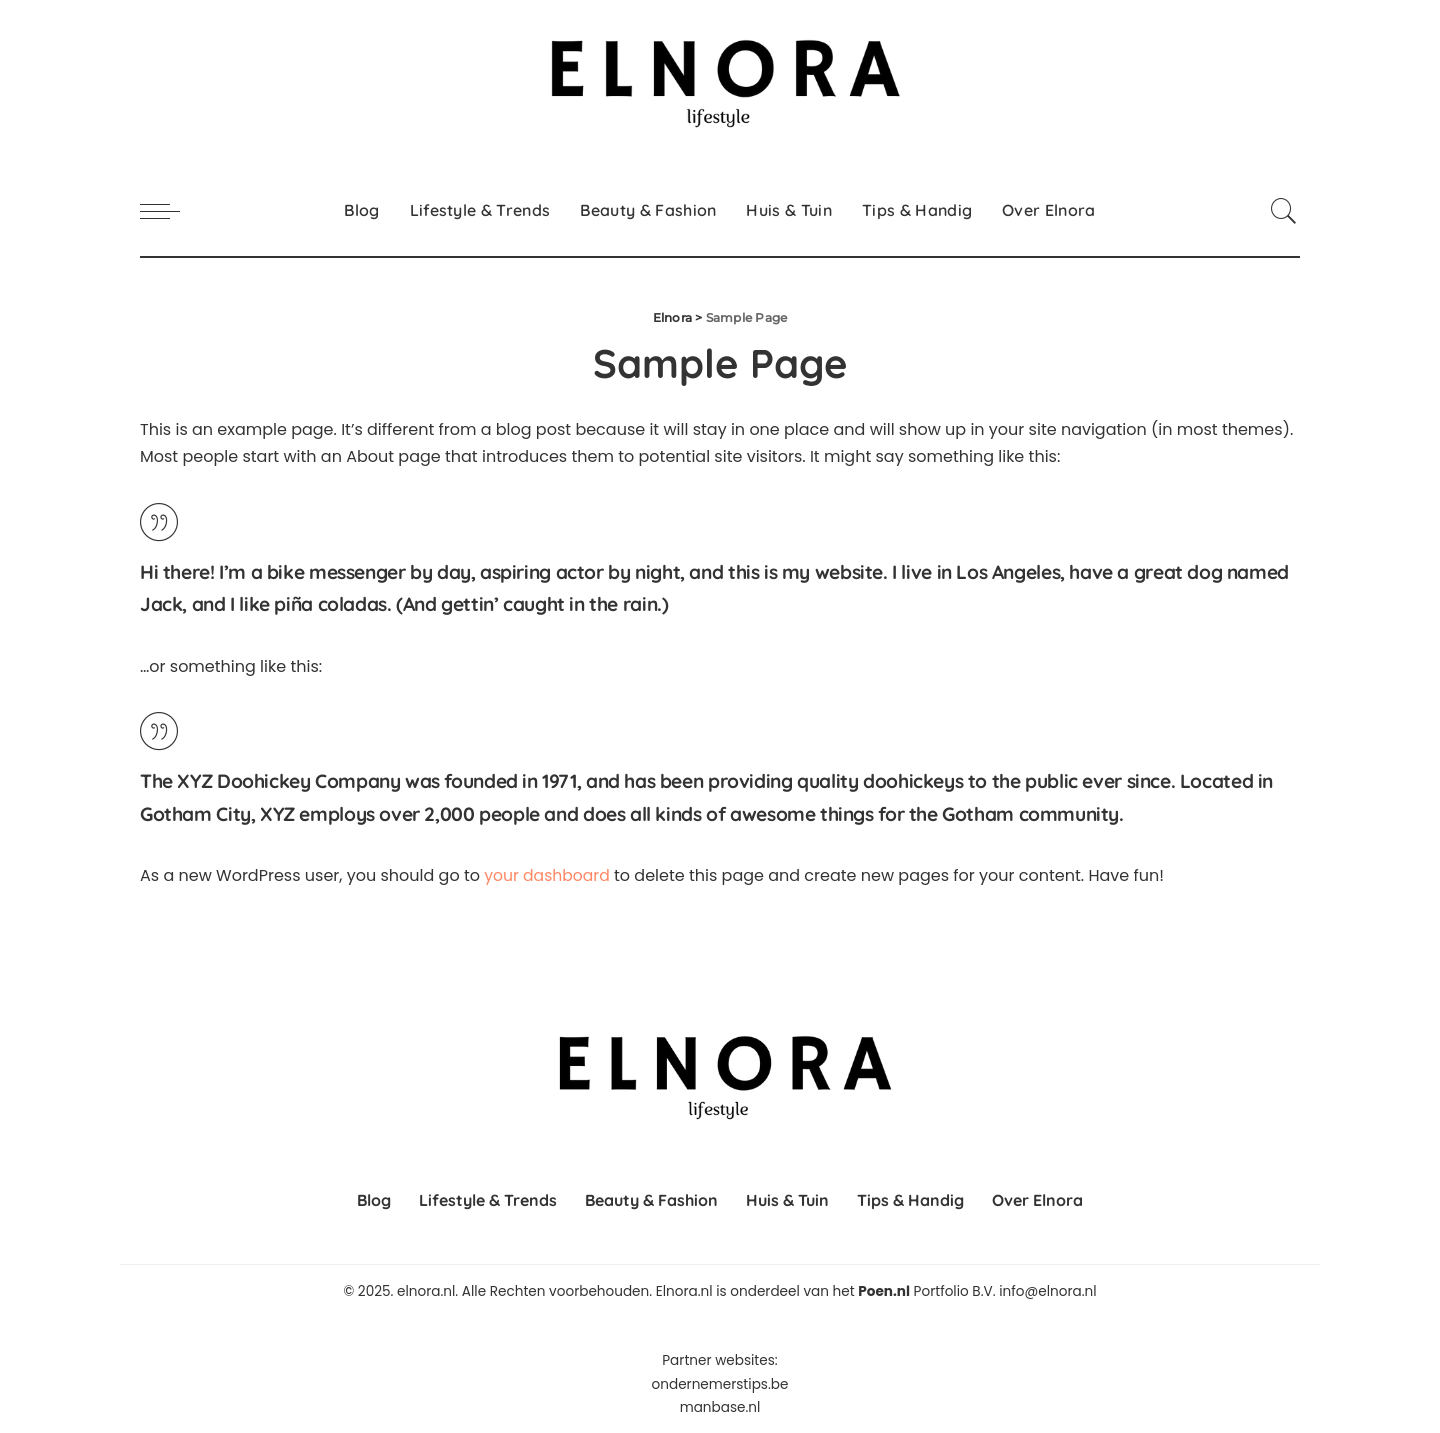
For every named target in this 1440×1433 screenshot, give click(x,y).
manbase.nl (720, 1406)
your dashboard (548, 875)
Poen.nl (884, 1291)
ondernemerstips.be (720, 1383)
